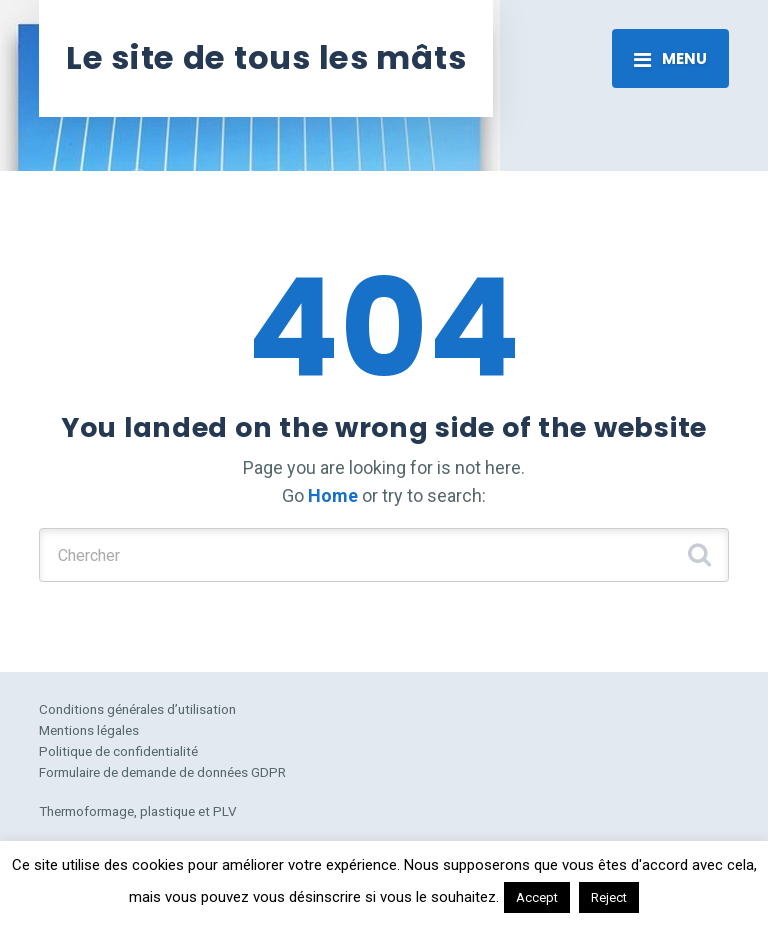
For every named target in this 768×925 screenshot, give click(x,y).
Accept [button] (537, 897)
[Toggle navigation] (670, 58)
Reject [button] (609, 897)
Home (333, 495)
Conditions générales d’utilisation (137, 709)
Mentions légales (89, 730)
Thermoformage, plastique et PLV (138, 811)
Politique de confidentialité (118, 751)
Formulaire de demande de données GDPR (162, 772)
